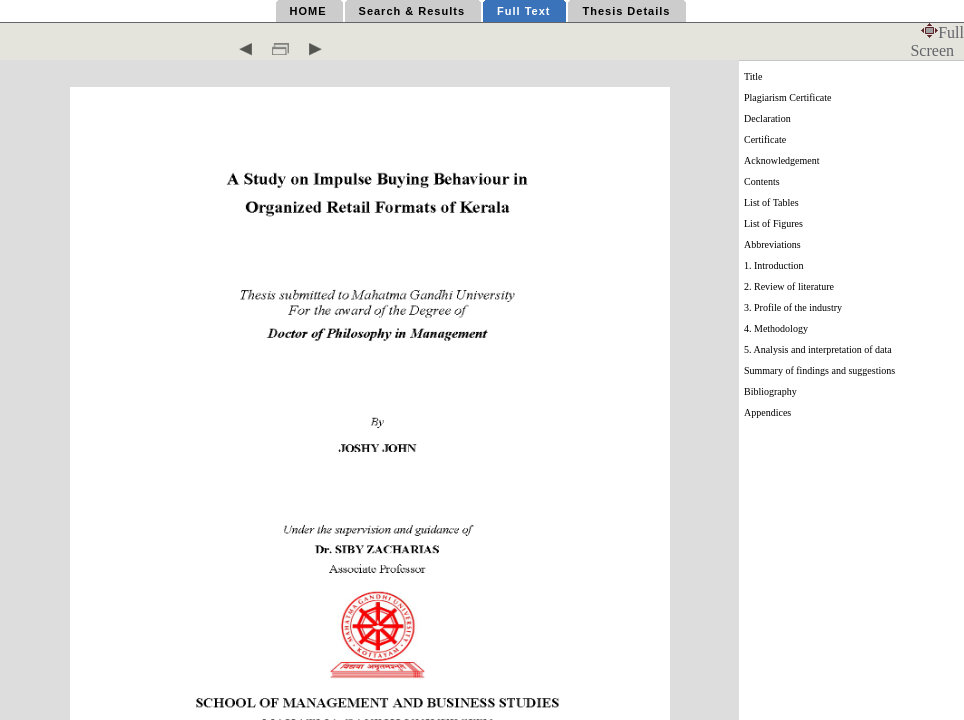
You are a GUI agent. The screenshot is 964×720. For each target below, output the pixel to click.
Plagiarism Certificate (787, 97)
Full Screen (937, 41)
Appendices (767, 412)
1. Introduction (773, 265)
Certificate (765, 139)
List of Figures (773, 223)
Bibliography (770, 391)
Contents (762, 181)
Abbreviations (772, 244)
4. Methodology (776, 328)
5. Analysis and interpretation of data (818, 349)
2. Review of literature (789, 286)
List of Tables (771, 202)
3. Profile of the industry (793, 307)
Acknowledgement (782, 160)
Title (753, 76)
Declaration (767, 118)
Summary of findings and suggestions (819, 370)
